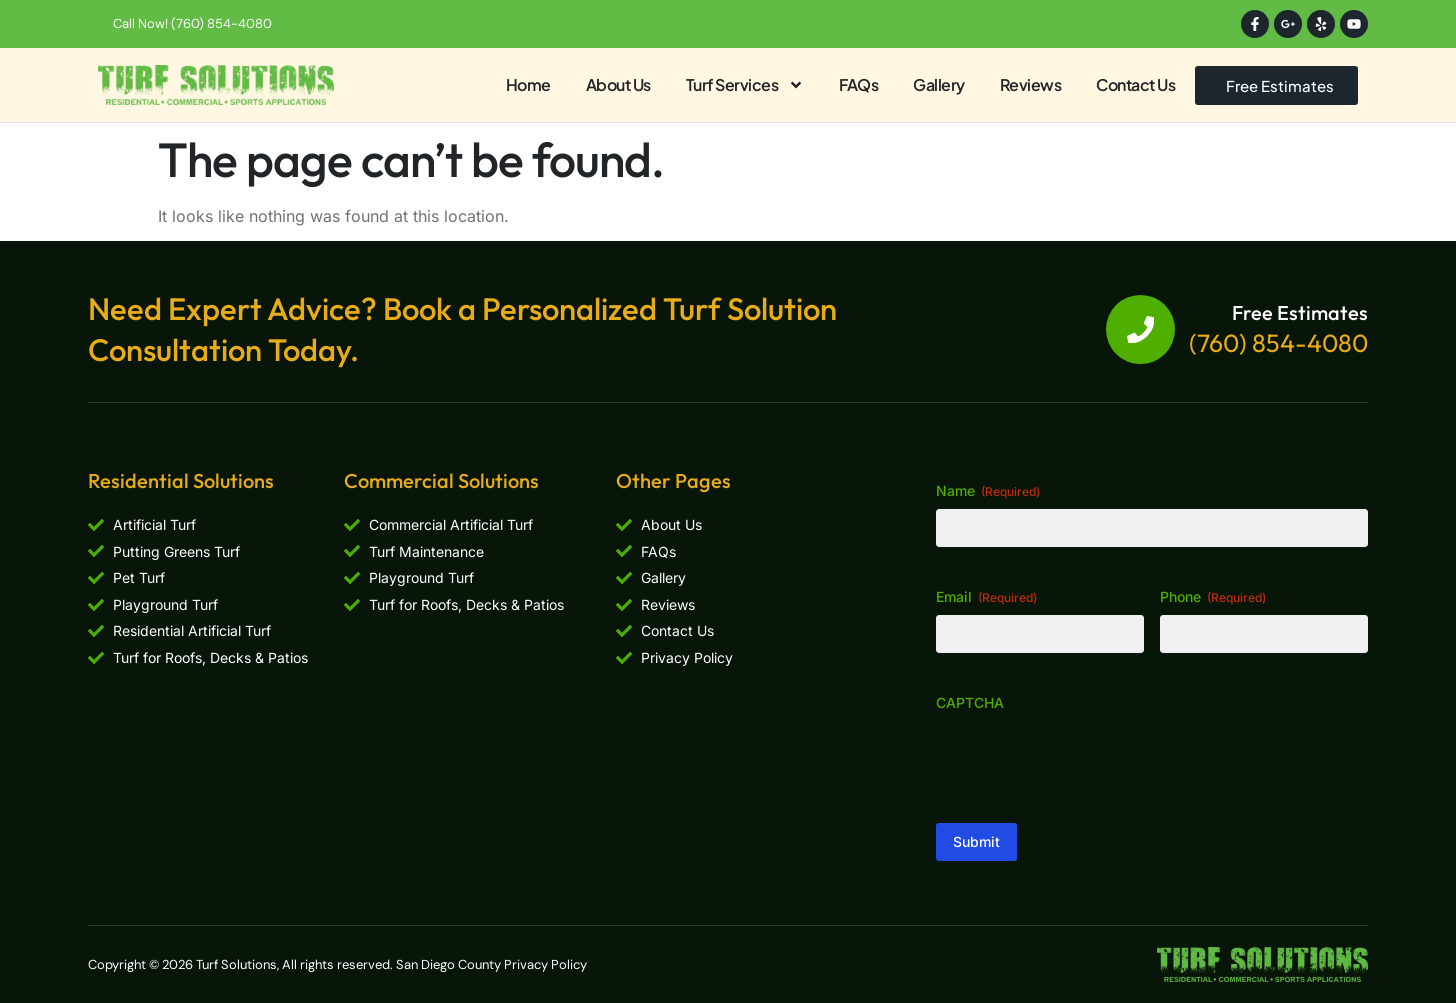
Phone (1213, 597)
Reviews (1031, 84)
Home (528, 84)
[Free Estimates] (1140, 330)
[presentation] (1088, 760)
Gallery (939, 84)
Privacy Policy (545, 964)
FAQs (858, 84)
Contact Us (1135, 84)
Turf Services (745, 85)
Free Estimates (1300, 312)
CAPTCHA (970, 702)
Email (986, 597)
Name (988, 491)
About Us (618, 84)
